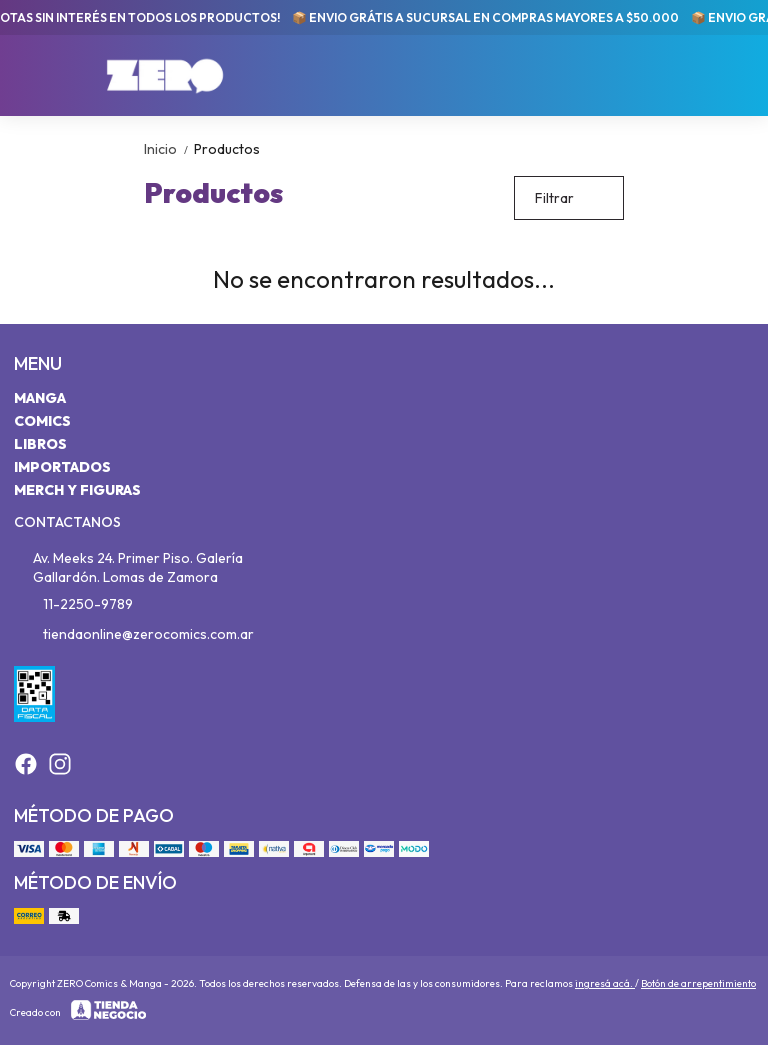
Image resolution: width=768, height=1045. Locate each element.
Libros (40, 444)
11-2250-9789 (73, 605)
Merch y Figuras (77, 490)
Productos (227, 149)
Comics (42, 421)
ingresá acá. (605, 983)
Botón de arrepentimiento (698, 983)
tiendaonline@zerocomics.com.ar (134, 635)
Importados (62, 467)
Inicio (169, 149)
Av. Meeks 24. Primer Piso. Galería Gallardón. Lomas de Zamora (128, 567)
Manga (40, 398)
